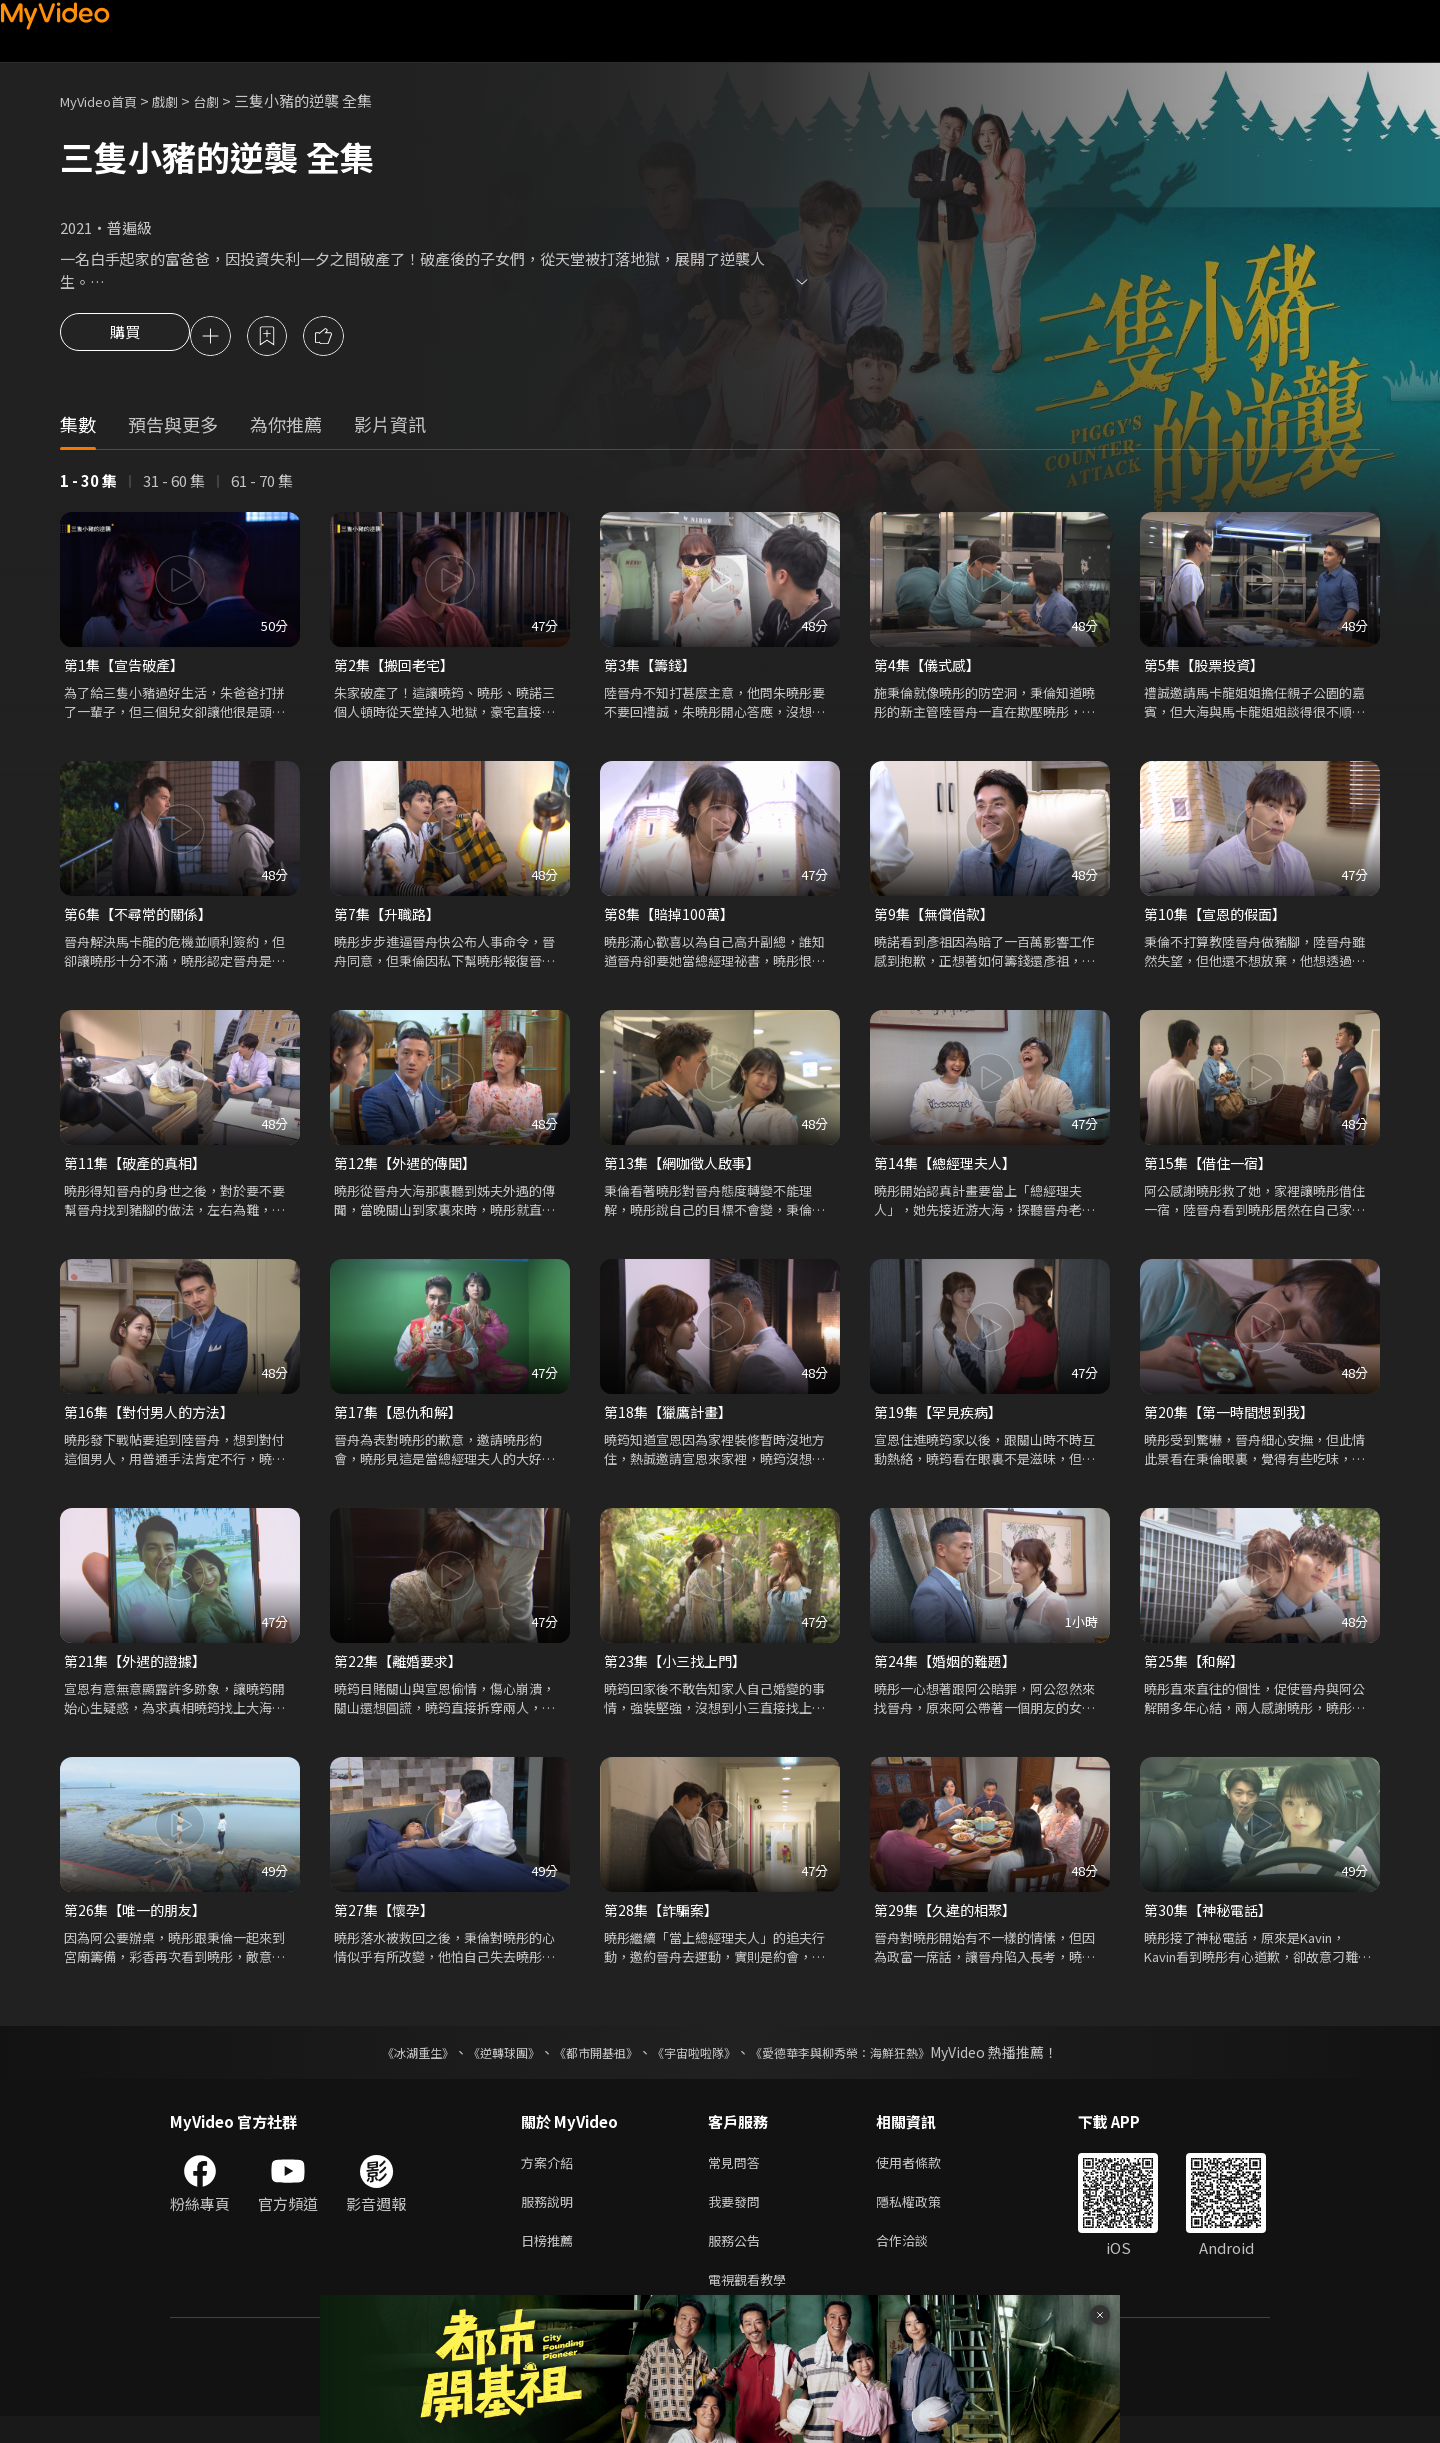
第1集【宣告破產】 (128, 668)
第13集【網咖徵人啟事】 (687, 1170)
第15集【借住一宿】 (1212, 1170)
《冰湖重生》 (383, 2067)
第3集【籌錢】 (653, 668)
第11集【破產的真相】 (139, 1170)
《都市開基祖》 (586, 2067)
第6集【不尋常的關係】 (143, 919)
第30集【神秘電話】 (1212, 1923)
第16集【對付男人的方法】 (154, 1421)
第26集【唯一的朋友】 (139, 1923)
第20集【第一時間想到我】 (1234, 1421)
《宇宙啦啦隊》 (698, 2067)
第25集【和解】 (1197, 1672)
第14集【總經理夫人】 (949, 1170)
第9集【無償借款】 (938, 919)
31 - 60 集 (174, 483)
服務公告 (738, 2262)
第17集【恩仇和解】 (402, 1421)
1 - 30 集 (88, 483)
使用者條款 (925, 2178)
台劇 (226, 100)
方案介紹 (551, 2178)
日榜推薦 (551, 2262)
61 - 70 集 (262, 483)
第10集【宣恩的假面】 (1219, 919)
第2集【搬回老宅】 (398, 668)
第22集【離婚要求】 (402, 1672)
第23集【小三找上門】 (679, 1672)
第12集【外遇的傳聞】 (409, 1170)
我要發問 (738, 2220)
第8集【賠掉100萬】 (672, 919)
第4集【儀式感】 (930, 668)
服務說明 (551, 2220)
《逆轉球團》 (481, 2067)
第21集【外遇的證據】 (139, 1672)
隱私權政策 (925, 2220)
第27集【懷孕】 (387, 1923)
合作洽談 (918, 2262)
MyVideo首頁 (105, 100)
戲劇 (181, 100)
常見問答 (738, 2178)
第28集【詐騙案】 (664, 1923)
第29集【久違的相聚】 (949, 1923)
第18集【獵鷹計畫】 (672, 1421)
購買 (125, 338)
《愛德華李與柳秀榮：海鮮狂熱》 (866, 2067)
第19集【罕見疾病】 (942, 1421)
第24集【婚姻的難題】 (949, 1672)
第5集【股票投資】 (1208, 668)
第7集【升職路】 (390, 919)
